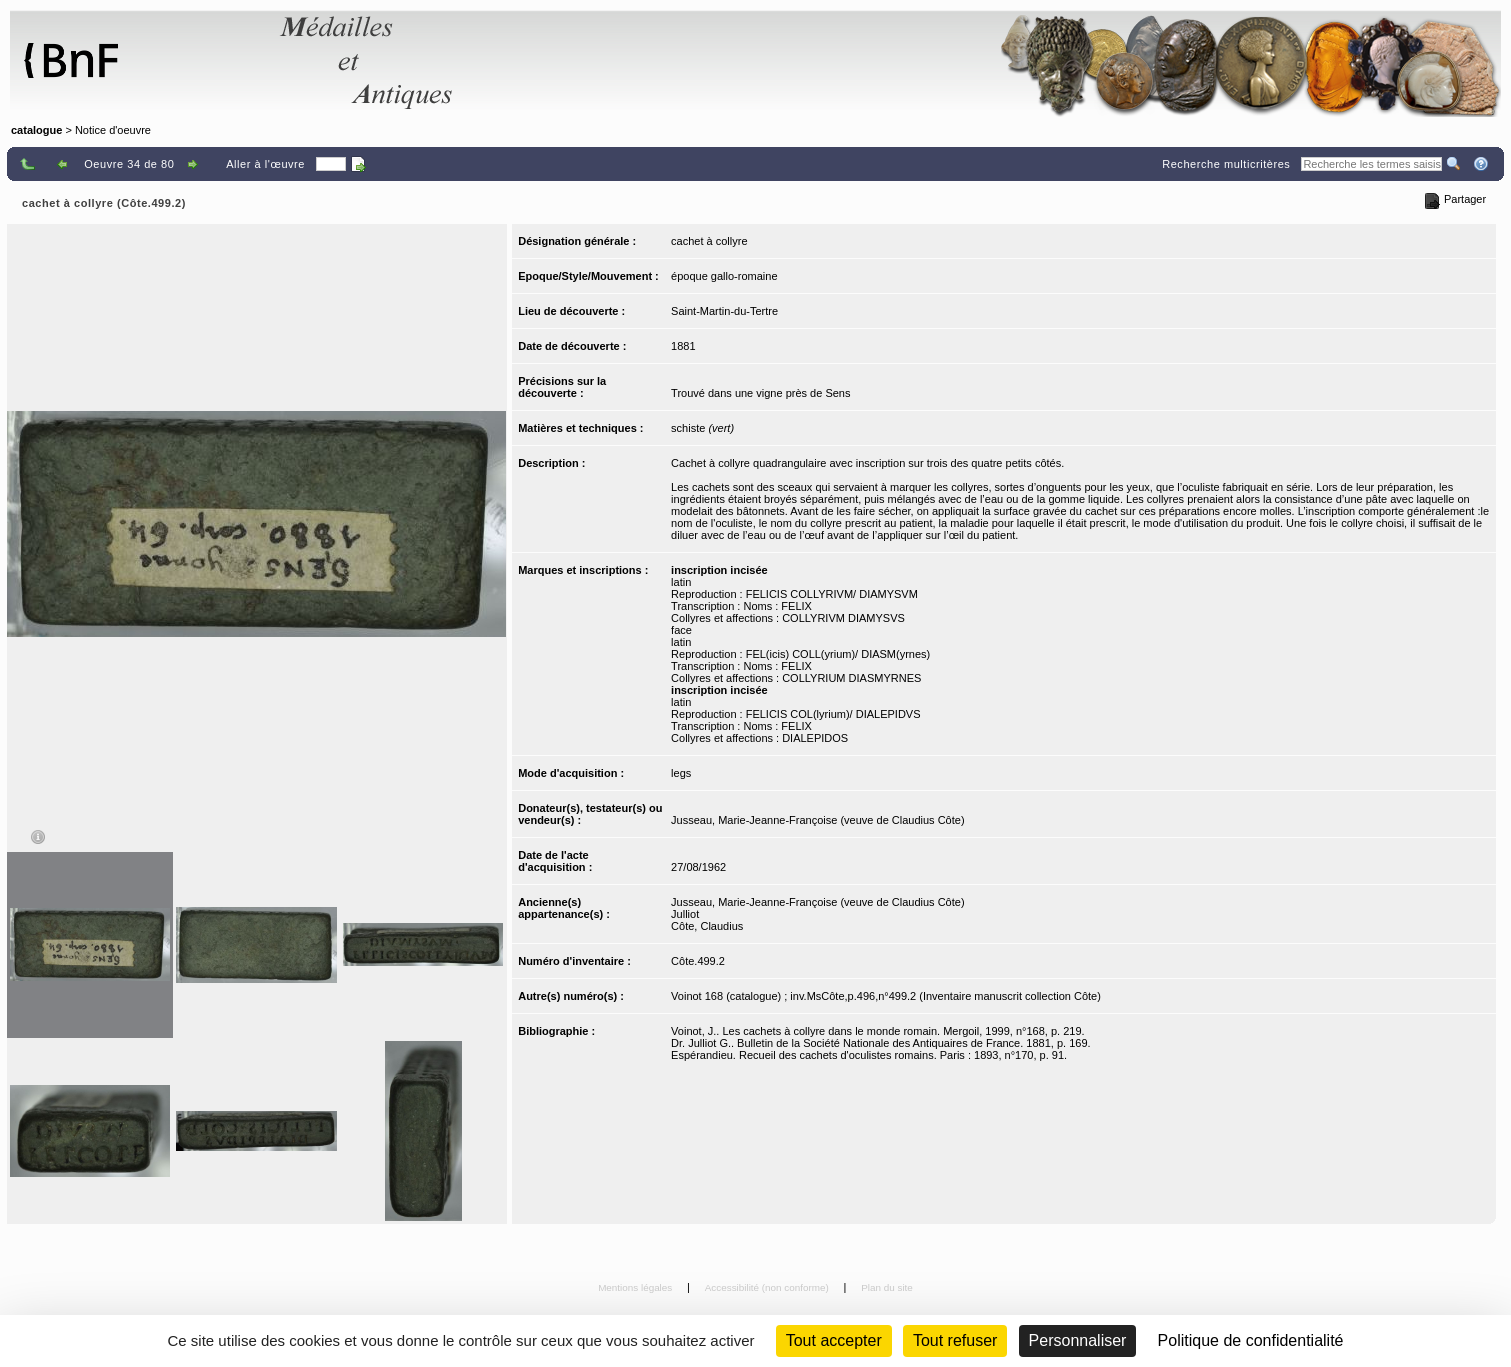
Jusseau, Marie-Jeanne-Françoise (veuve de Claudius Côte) (817, 820)
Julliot (685, 914)
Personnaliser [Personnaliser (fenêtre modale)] (1078, 1340)
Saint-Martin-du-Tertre (724, 311)
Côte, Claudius (707, 926)
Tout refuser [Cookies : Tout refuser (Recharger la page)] (955, 1340)
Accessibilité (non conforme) (768, 1287)
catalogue (36, 130)
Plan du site (887, 1287)
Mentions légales (636, 1287)
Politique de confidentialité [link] (1251, 1340)
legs (681, 773)
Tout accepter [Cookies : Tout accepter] (834, 1340)
